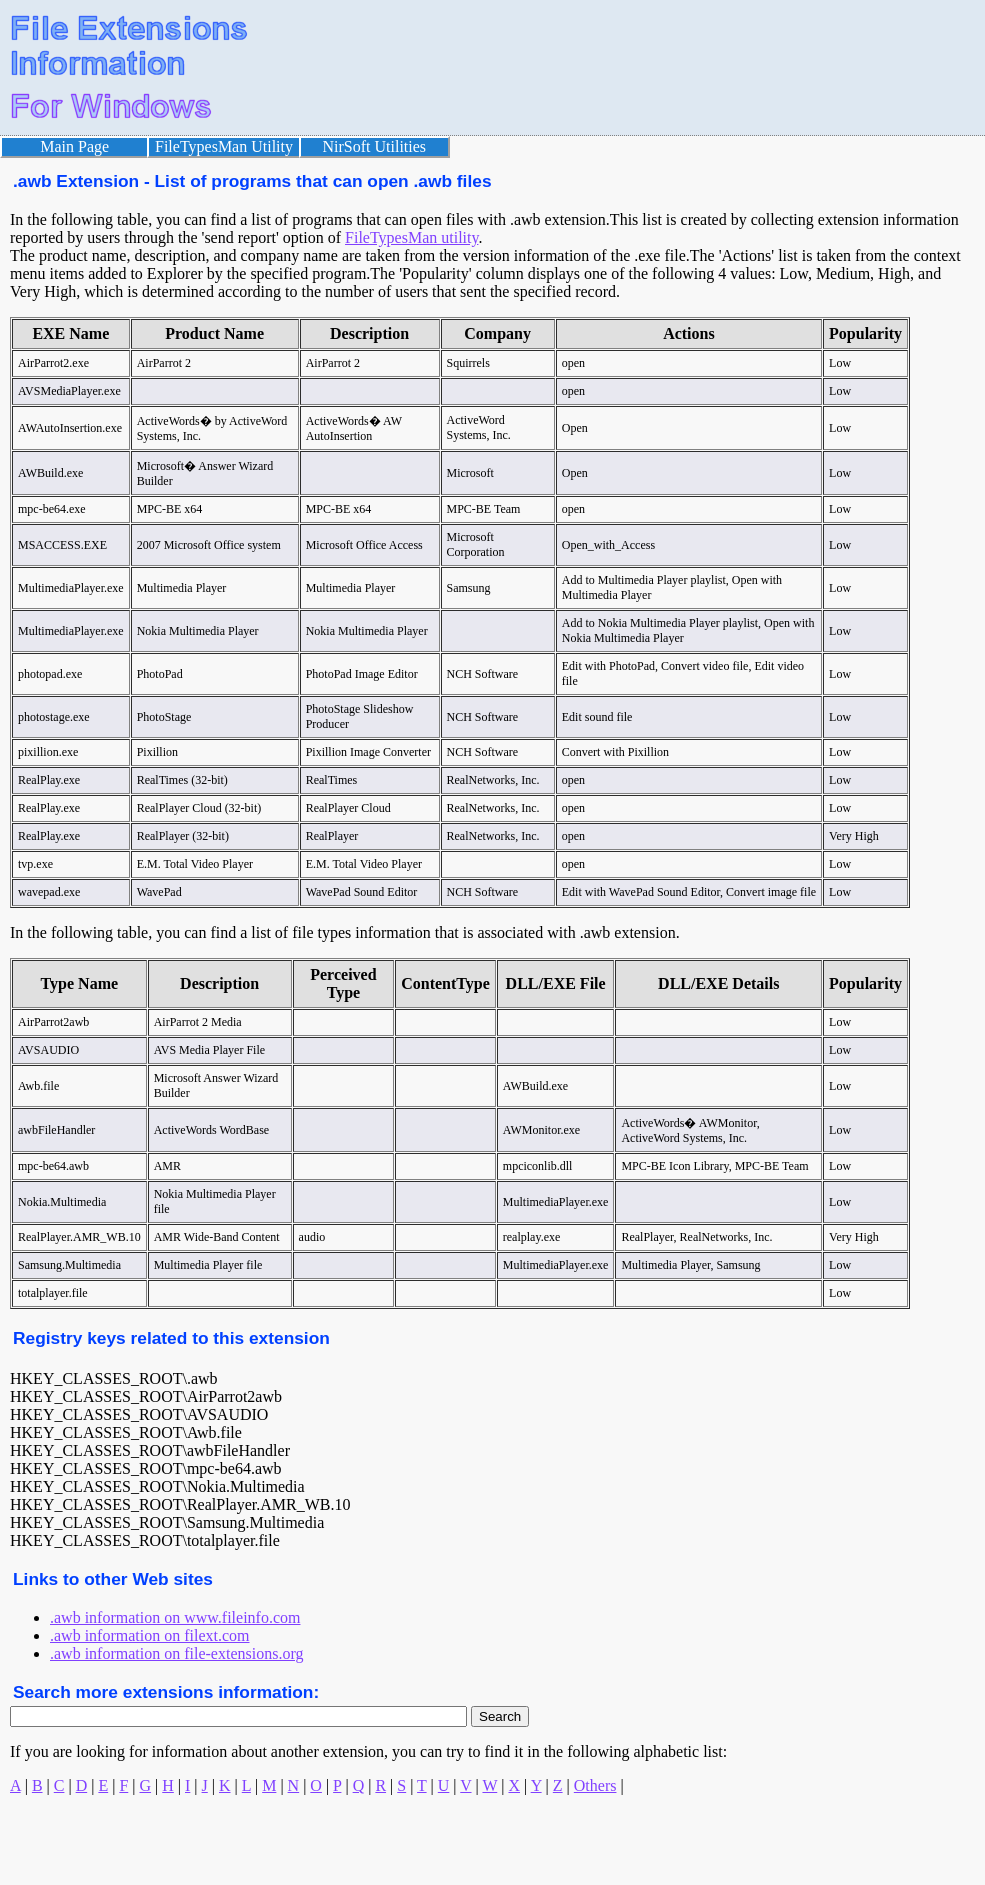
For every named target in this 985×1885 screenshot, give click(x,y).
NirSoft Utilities (375, 146)
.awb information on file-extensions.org (176, 1653)
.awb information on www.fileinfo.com (175, 1617)
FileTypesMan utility (411, 237)
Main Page (74, 146)
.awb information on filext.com (150, 1635)
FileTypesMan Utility (224, 146)
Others (595, 1785)
